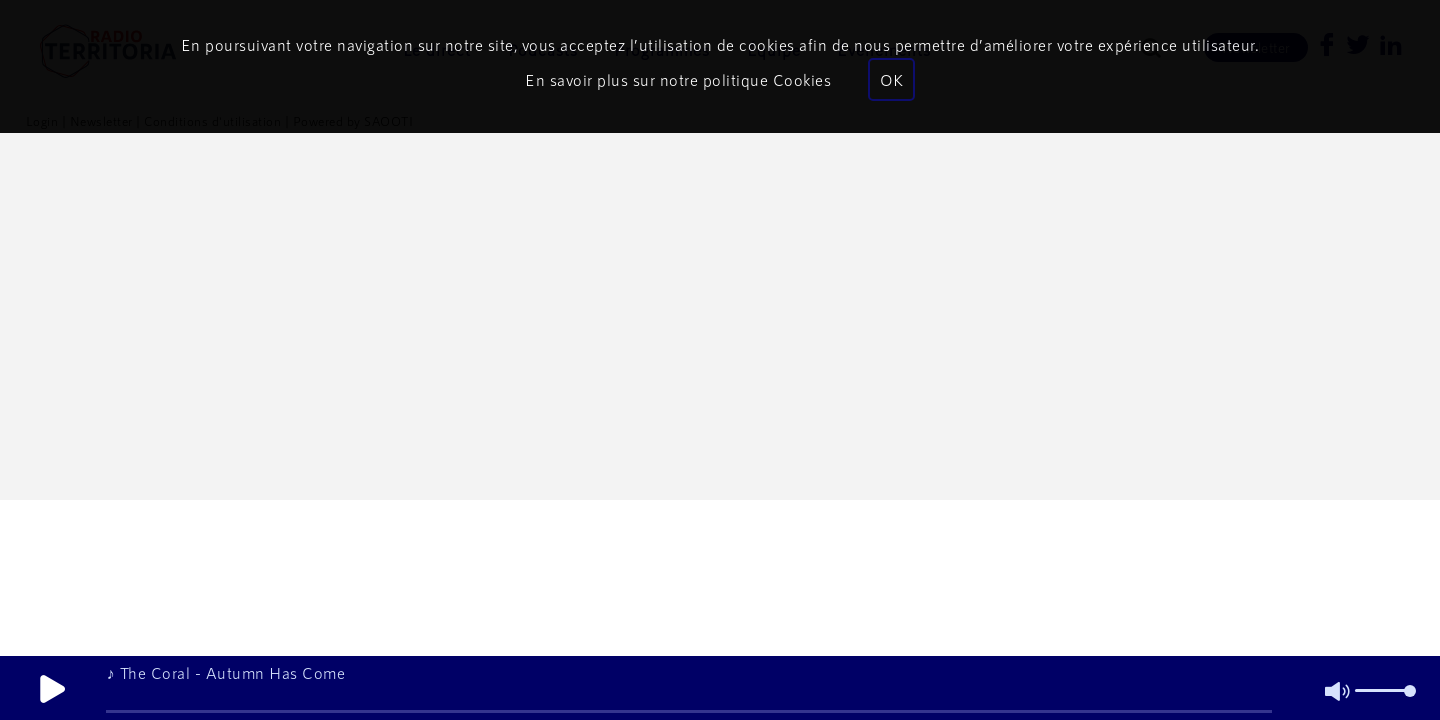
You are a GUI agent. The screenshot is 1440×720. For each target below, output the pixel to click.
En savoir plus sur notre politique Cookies (678, 79)
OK (891, 79)
